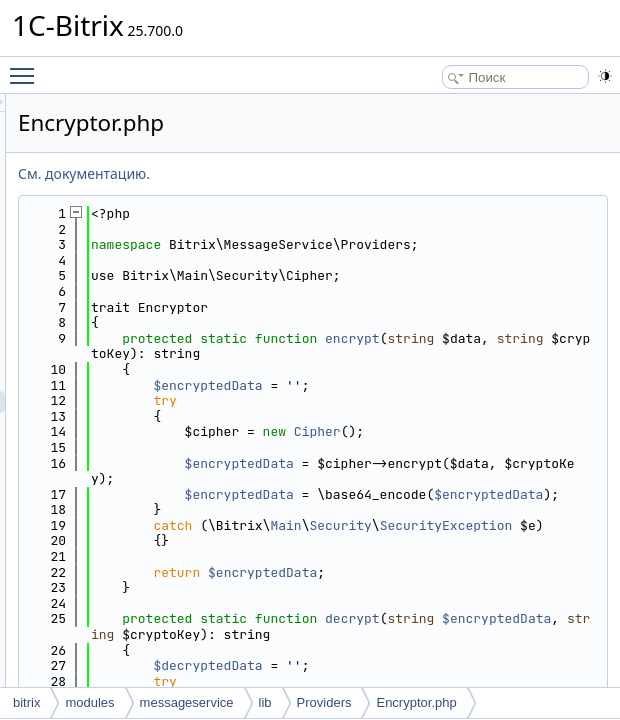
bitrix (26, 702)
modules (89, 702)
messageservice (187, 702)
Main (535, 603)
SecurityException (446, 618)
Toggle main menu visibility (27, 67)
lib (265, 702)
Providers (324, 702)
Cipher (567, 463)
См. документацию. (334, 173)
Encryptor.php (416, 702)
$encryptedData (457, 416)
